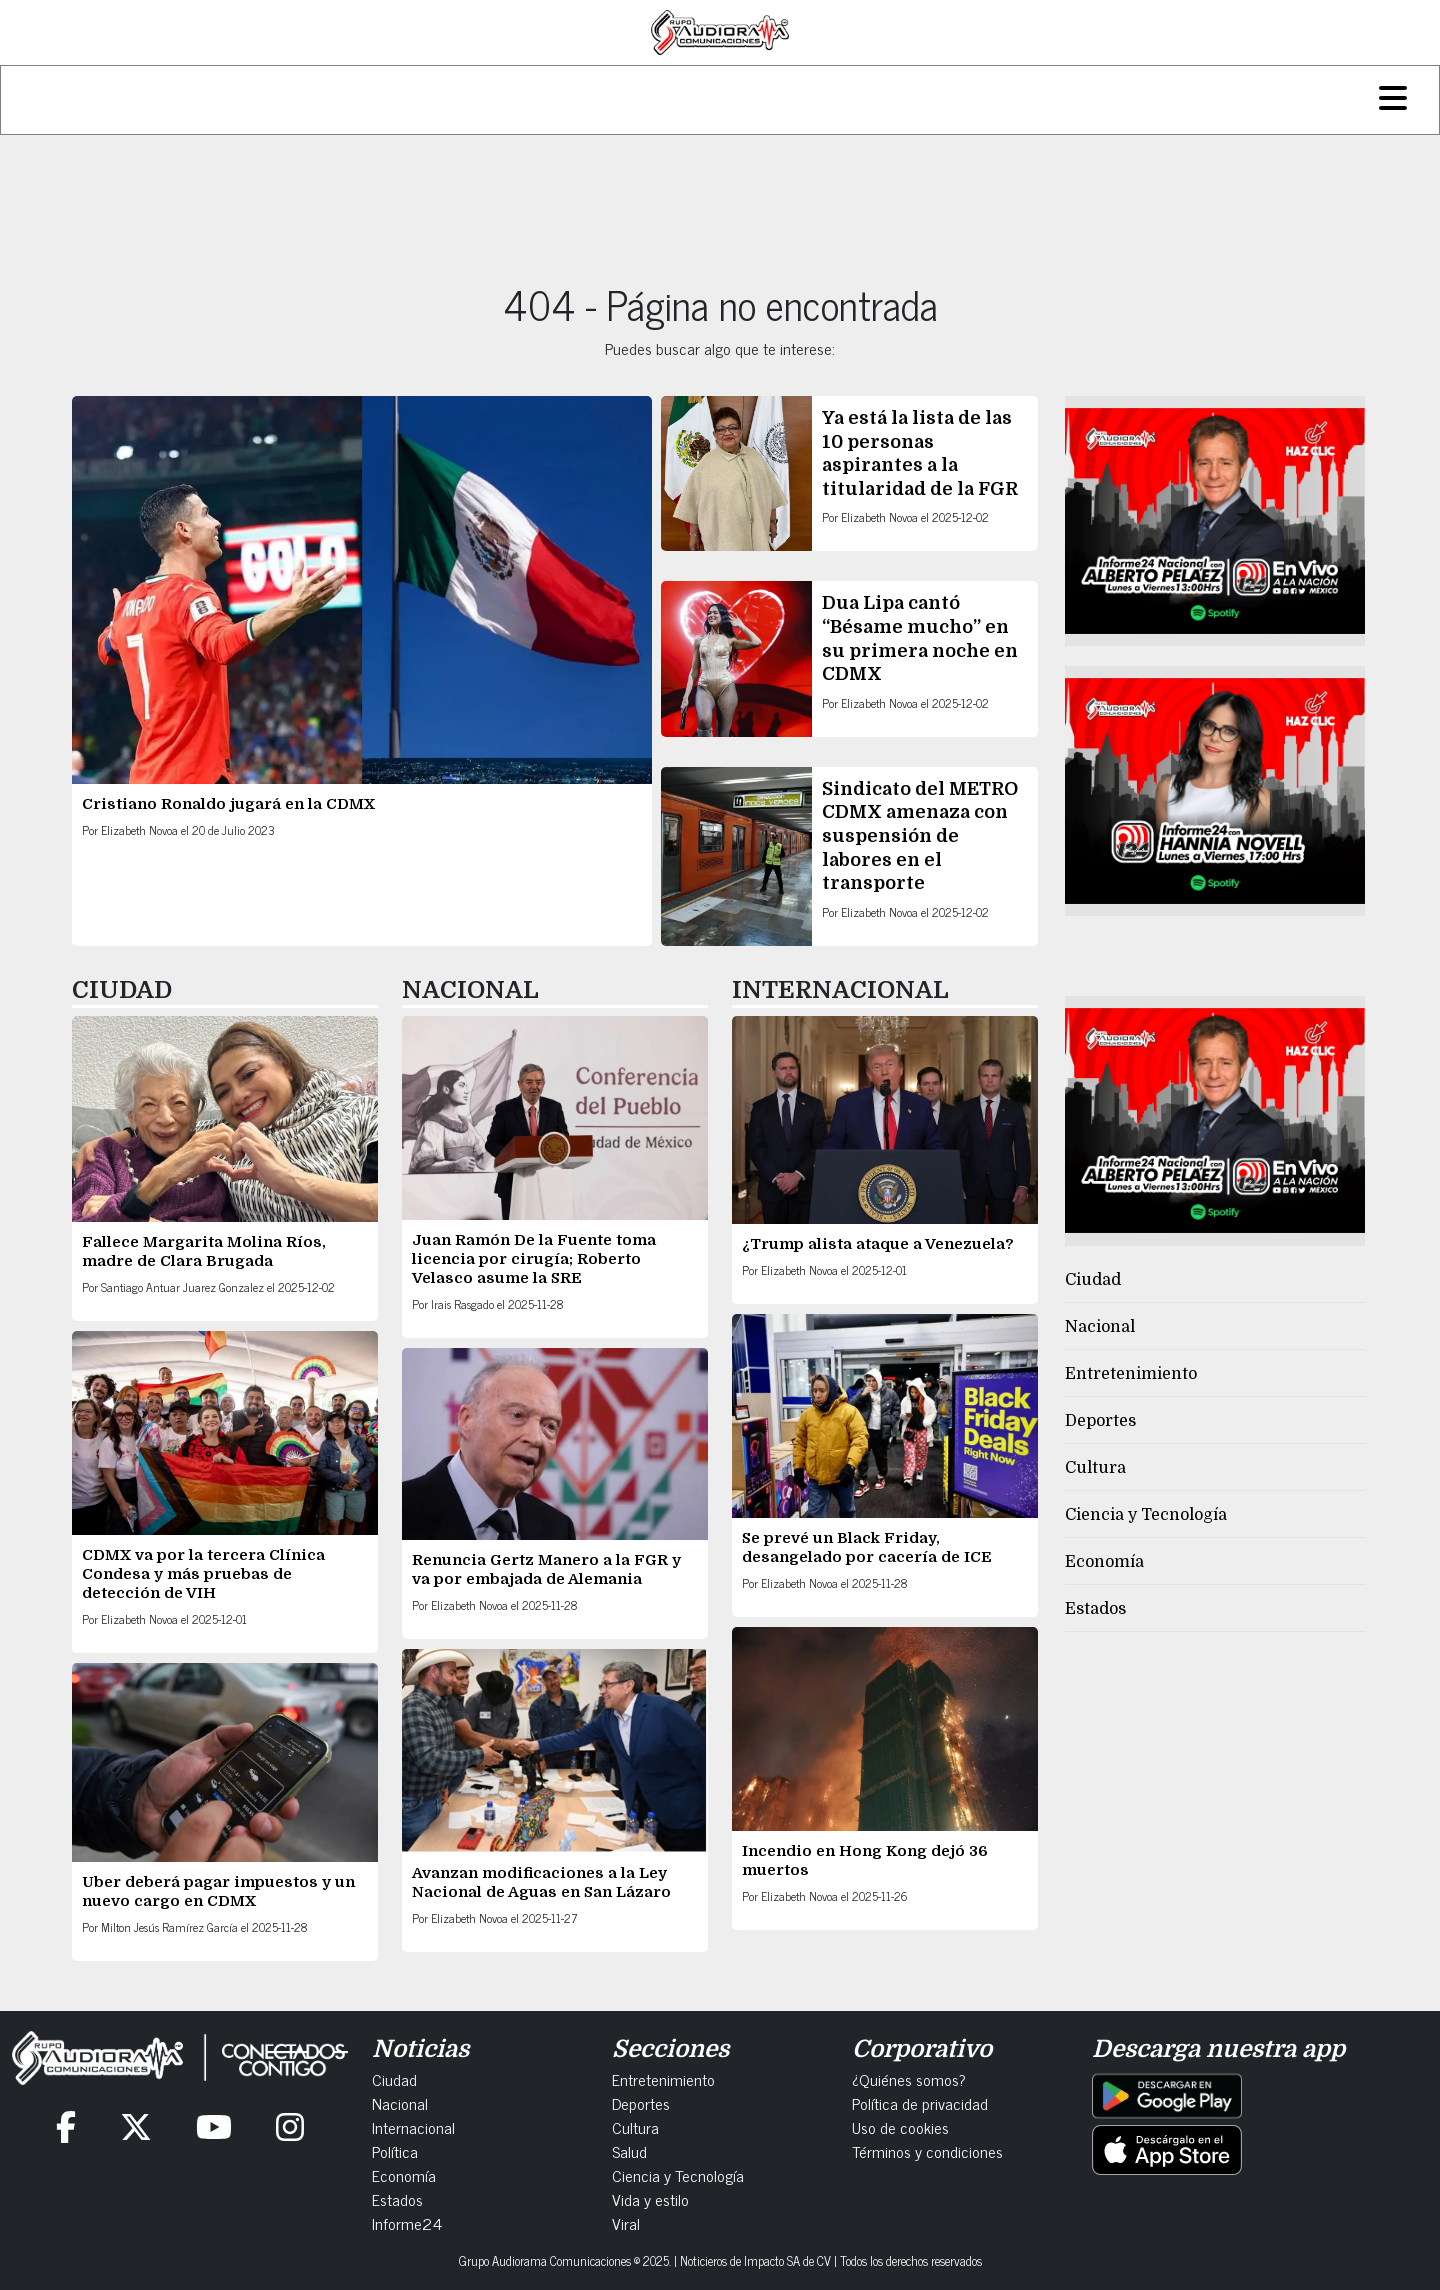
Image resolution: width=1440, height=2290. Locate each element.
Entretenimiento (1131, 1374)
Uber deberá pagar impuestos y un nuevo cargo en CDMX (218, 1891)
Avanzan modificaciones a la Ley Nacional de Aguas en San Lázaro (543, 1882)
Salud (629, 2151)
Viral (626, 2223)
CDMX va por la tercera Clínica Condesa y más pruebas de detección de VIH (203, 1574)
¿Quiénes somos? (909, 2079)
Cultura (1095, 1468)
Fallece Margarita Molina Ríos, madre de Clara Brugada (204, 1251)
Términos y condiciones (927, 2151)
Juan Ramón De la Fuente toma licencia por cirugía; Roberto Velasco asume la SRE (534, 1259)
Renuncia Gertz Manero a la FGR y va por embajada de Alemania (546, 1569)
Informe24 (407, 2223)
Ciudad (1093, 1280)
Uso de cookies (900, 2127)
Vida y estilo (650, 2199)
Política (395, 2151)
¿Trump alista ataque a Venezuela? (880, 1244)
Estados (1095, 1609)
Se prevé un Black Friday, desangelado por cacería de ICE (869, 1547)
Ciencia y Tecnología (1146, 1515)
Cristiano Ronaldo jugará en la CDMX (230, 804)
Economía (1104, 1562)
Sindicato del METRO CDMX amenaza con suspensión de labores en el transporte (920, 836)
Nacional (1100, 1327)
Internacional (413, 2127)
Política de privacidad (920, 2103)
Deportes (1100, 1421)
